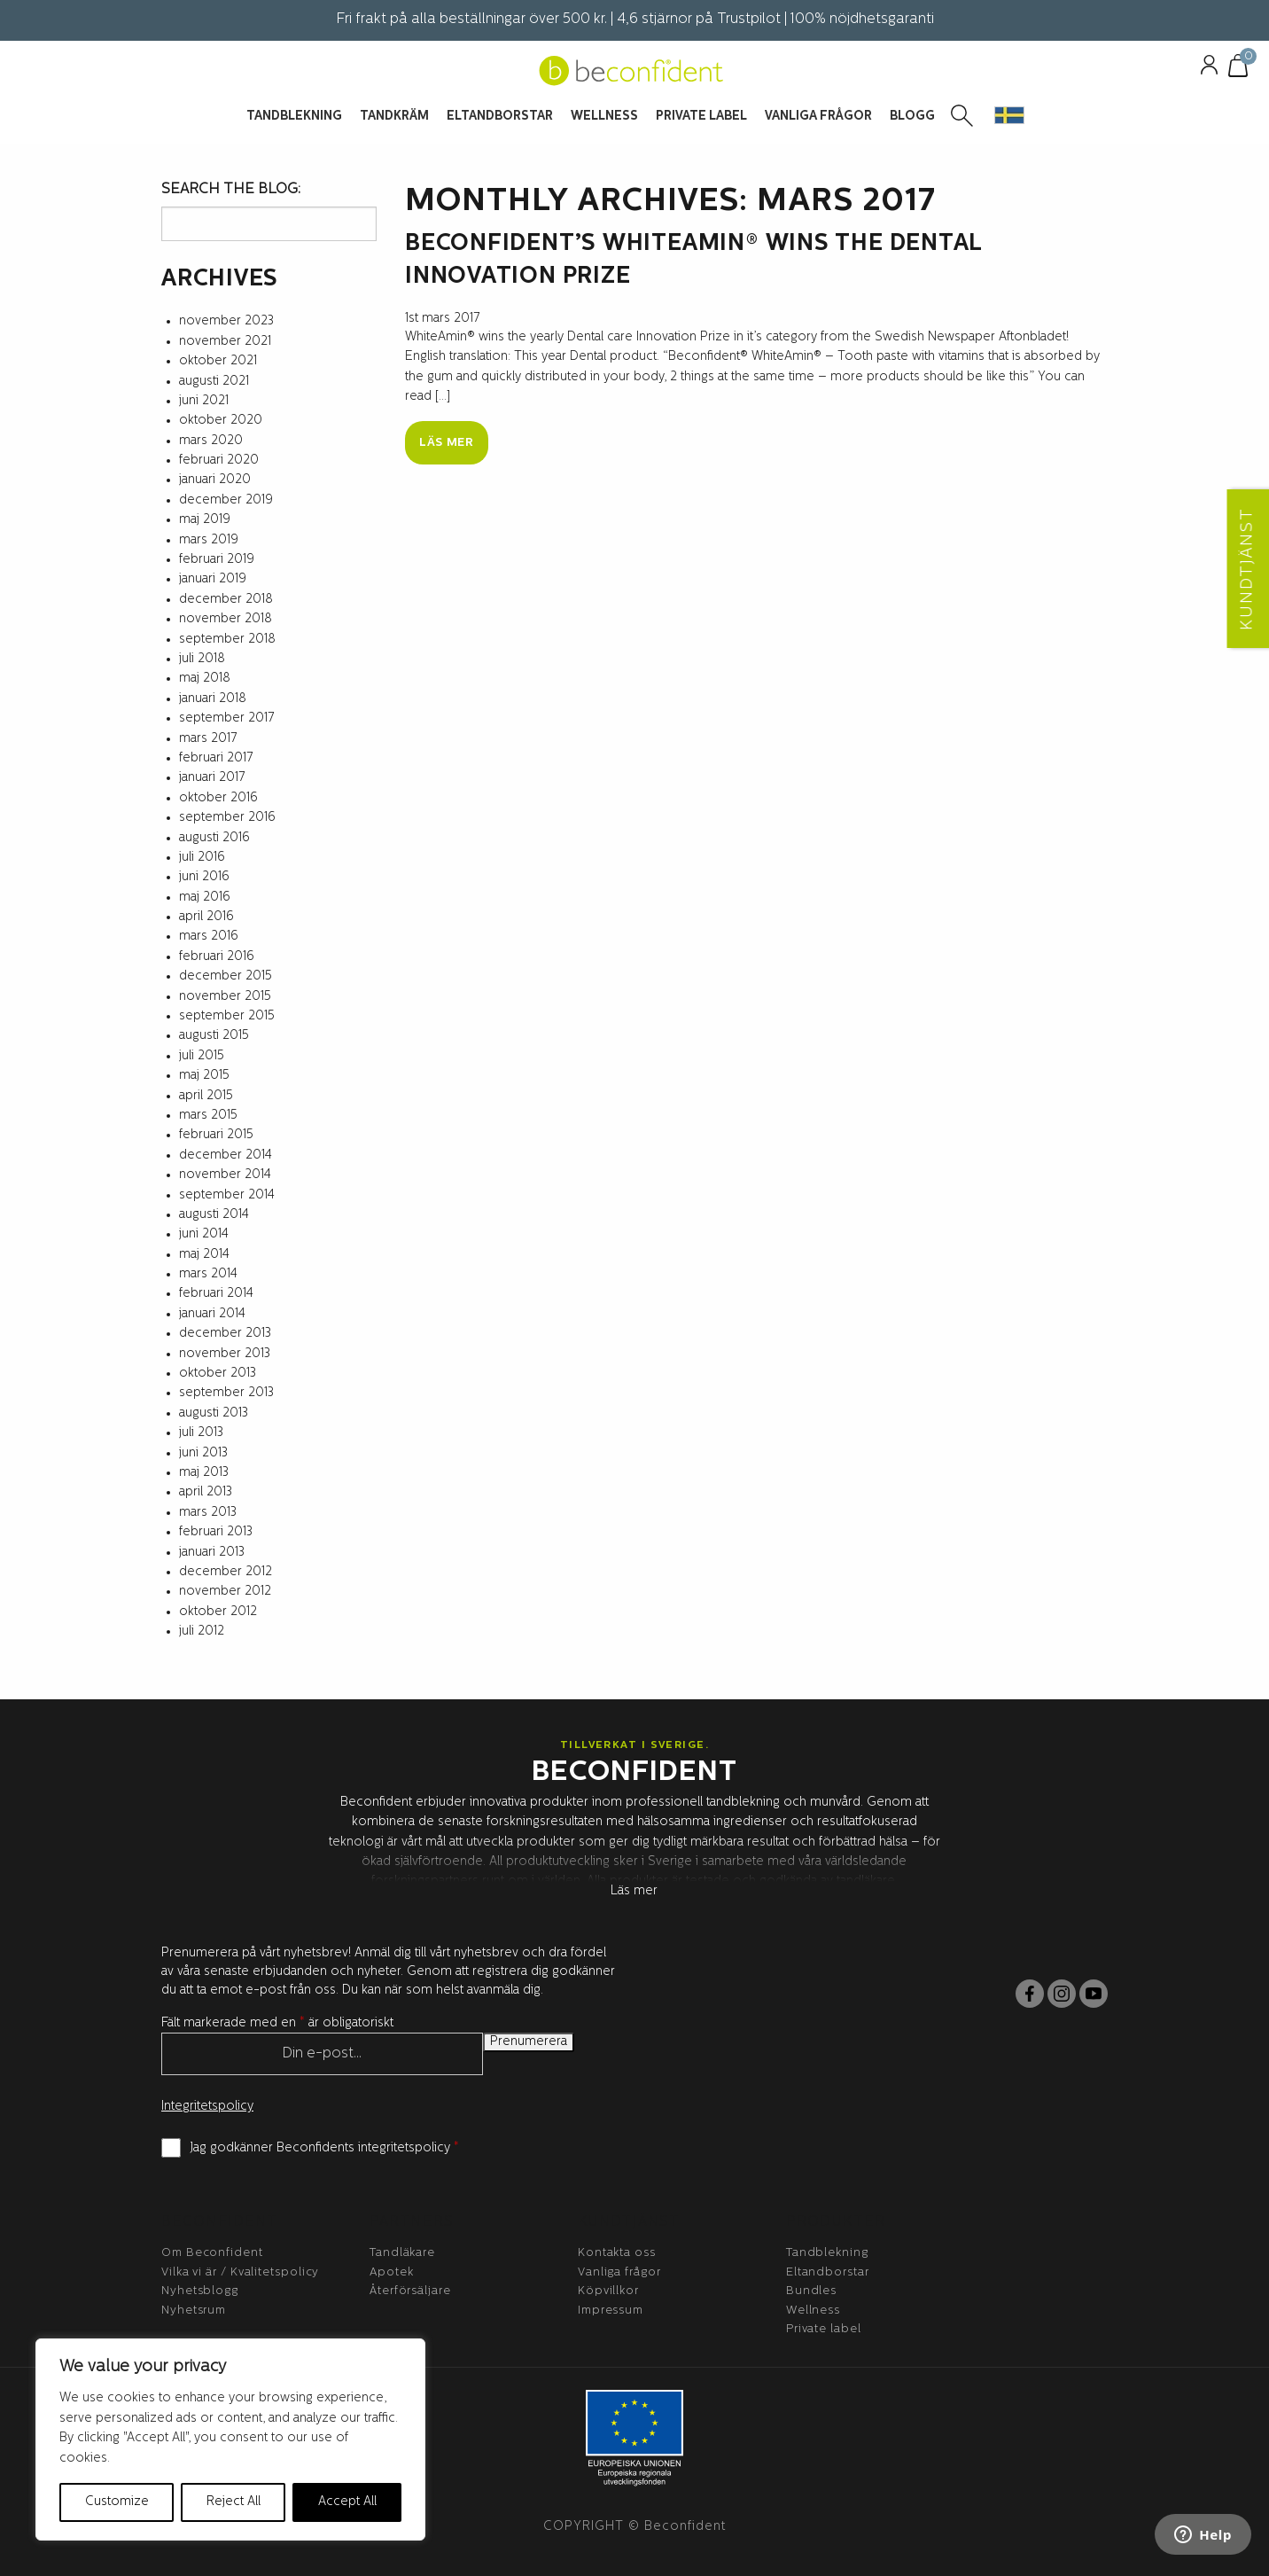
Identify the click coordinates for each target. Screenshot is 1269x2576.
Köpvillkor (608, 2291)
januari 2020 (215, 480)
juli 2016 (202, 857)
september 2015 (227, 1016)
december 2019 (226, 500)
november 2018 (225, 619)
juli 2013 (201, 1433)
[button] (1009, 115)
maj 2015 (204, 1075)
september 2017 (226, 718)
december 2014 (225, 1155)
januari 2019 (212, 579)
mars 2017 (208, 738)
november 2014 (225, 1175)
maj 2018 (204, 678)
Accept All (347, 2502)
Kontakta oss (617, 2253)
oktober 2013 (217, 1373)
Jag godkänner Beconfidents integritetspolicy (324, 2148)
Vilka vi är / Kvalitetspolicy (240, 2272)
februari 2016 (216, 957)
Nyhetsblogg (199, 2291)
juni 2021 (204, 401)
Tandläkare (402, 2253)
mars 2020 (211, 441)
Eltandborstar (827, 2272)
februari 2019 (216, 559)
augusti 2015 (214, 1035)
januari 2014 (212, 1314)
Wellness (813, 2310)
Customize (117, 2502)
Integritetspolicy (207, 2106)
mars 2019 (208, 540)
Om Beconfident (212, 2253)
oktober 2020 (220, 420)
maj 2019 (204, 520)
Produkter (835, 2222)
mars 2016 (208, 936)
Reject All (233, 2502)
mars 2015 (208, 1115)
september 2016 (227, 817)
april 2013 (205, 1492)
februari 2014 (216, 1293)
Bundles (811, 2291)
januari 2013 (212, 1552)
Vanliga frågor (619, 2272)
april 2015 (206, 1096)
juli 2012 (201, 1631)
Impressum (610, 2310)
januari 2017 (212, 778)
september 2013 (226, 1393)
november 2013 (224, 1354)
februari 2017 (216, 758)
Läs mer (446, 443)
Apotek (391, 2272)
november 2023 (226, 321)
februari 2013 (216, 1532)
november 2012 (225, 1591)
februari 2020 (219, 460)
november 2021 (225, 341)
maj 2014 (204, 1254)
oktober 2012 (218, 1612)
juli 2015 (201, 1056)
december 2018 (226, 599)
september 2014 (227, 1195)
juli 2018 (202, 659)
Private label (823, 2329)
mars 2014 (208, 1274)
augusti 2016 (214, 838)
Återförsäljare (410, 2291)
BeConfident (219, 2222)
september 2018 (227, 639)
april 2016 (206, 917)
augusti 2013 (213, 1413)
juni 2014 (204, 1234)
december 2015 (225, 976)
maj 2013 (204, 1472)
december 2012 (225, 1572)
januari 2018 (212, 699)
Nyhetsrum (193, 2310)
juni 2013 (203, 1453)
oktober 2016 (218, 798)
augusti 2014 (214, 1215)
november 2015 (225, 996)
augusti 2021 (214, 381)
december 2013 (225, 1333)
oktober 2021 (218, 361)
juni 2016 (204, 877)
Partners (412, 2222)
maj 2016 (204, 897)
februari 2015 (216, 1135)
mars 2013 (208, 1512)
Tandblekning (827, 2253)
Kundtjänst (629, 2222)
